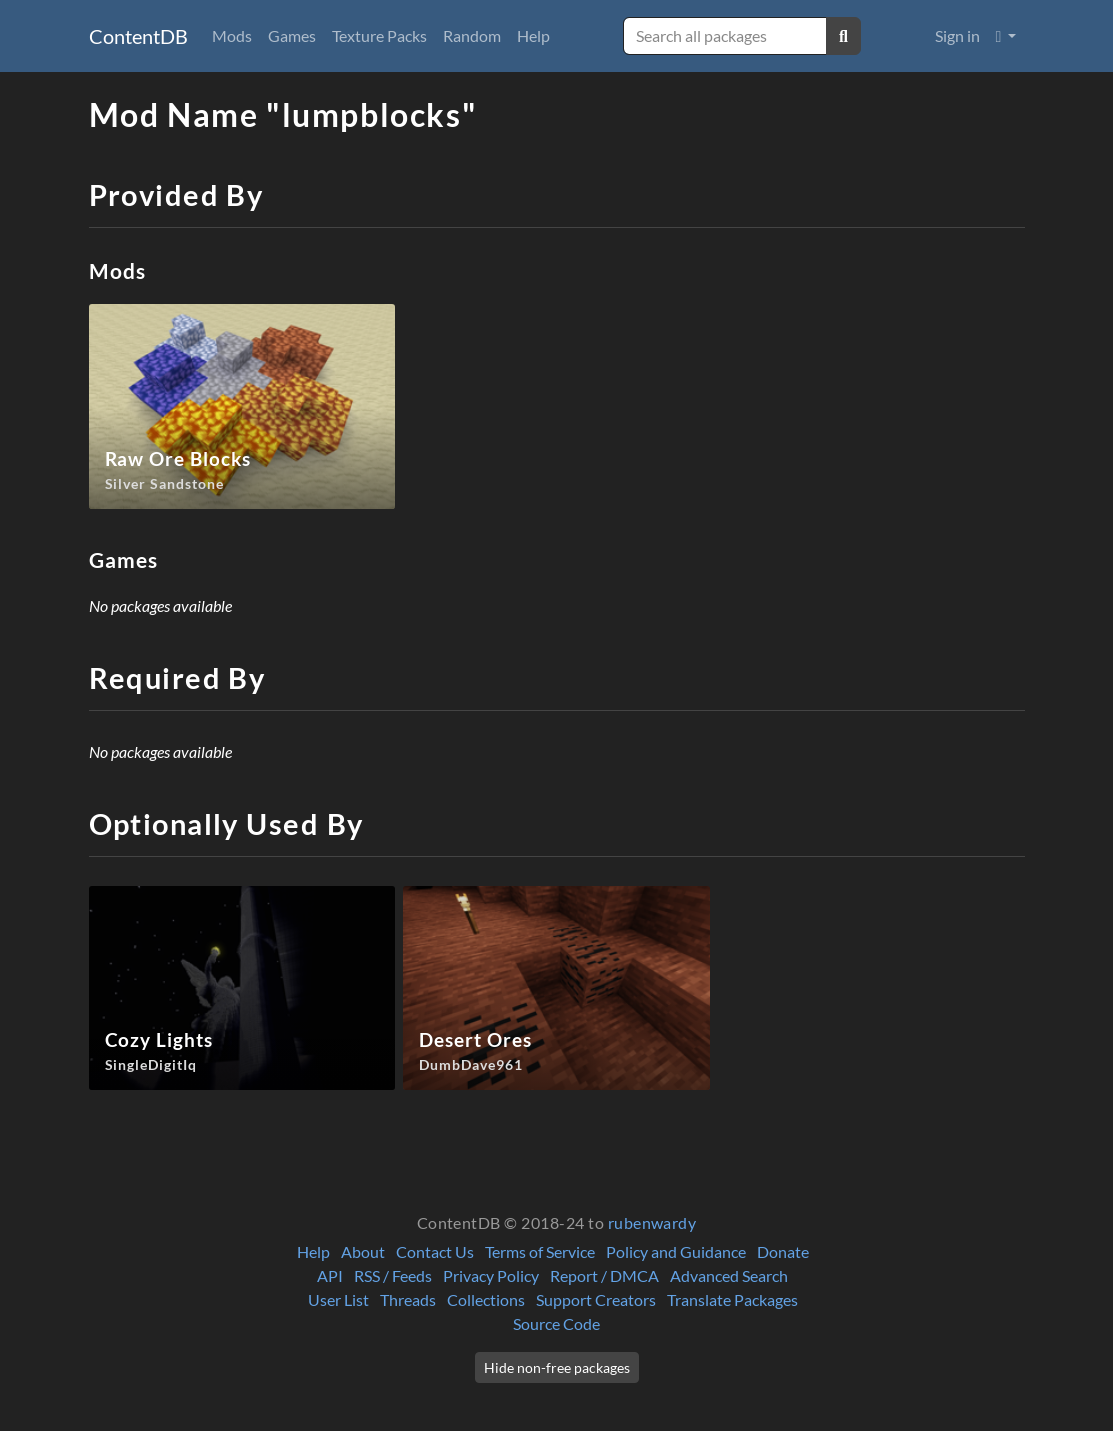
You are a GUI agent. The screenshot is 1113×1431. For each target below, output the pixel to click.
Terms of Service (540, 1251)
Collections (486, 1299)
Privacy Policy (491, 1275)
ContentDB (138, 36)
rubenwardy (652, 1222)
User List (338, 1299)
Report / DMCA (604, 1275)
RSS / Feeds (393, 1275)
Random (472, 35)
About (363, 1251)
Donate (783, 1251)
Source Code (556, 1323)
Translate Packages (732, 1299)
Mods (232, 35)
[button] (1006, 36)
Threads (408, 1299)
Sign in (957, 35)
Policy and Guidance (676, 1251)
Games (292, 35)
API (330, 1275)
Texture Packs (379, 35)
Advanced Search (729, 1275)
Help (533, 35)
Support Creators (596, 1299)
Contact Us (435, 1251)
